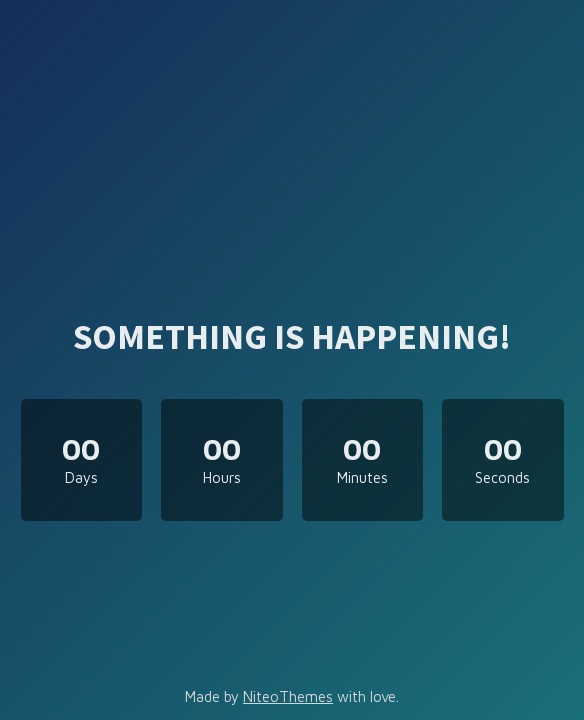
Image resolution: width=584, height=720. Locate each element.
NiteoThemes (288, 696)
